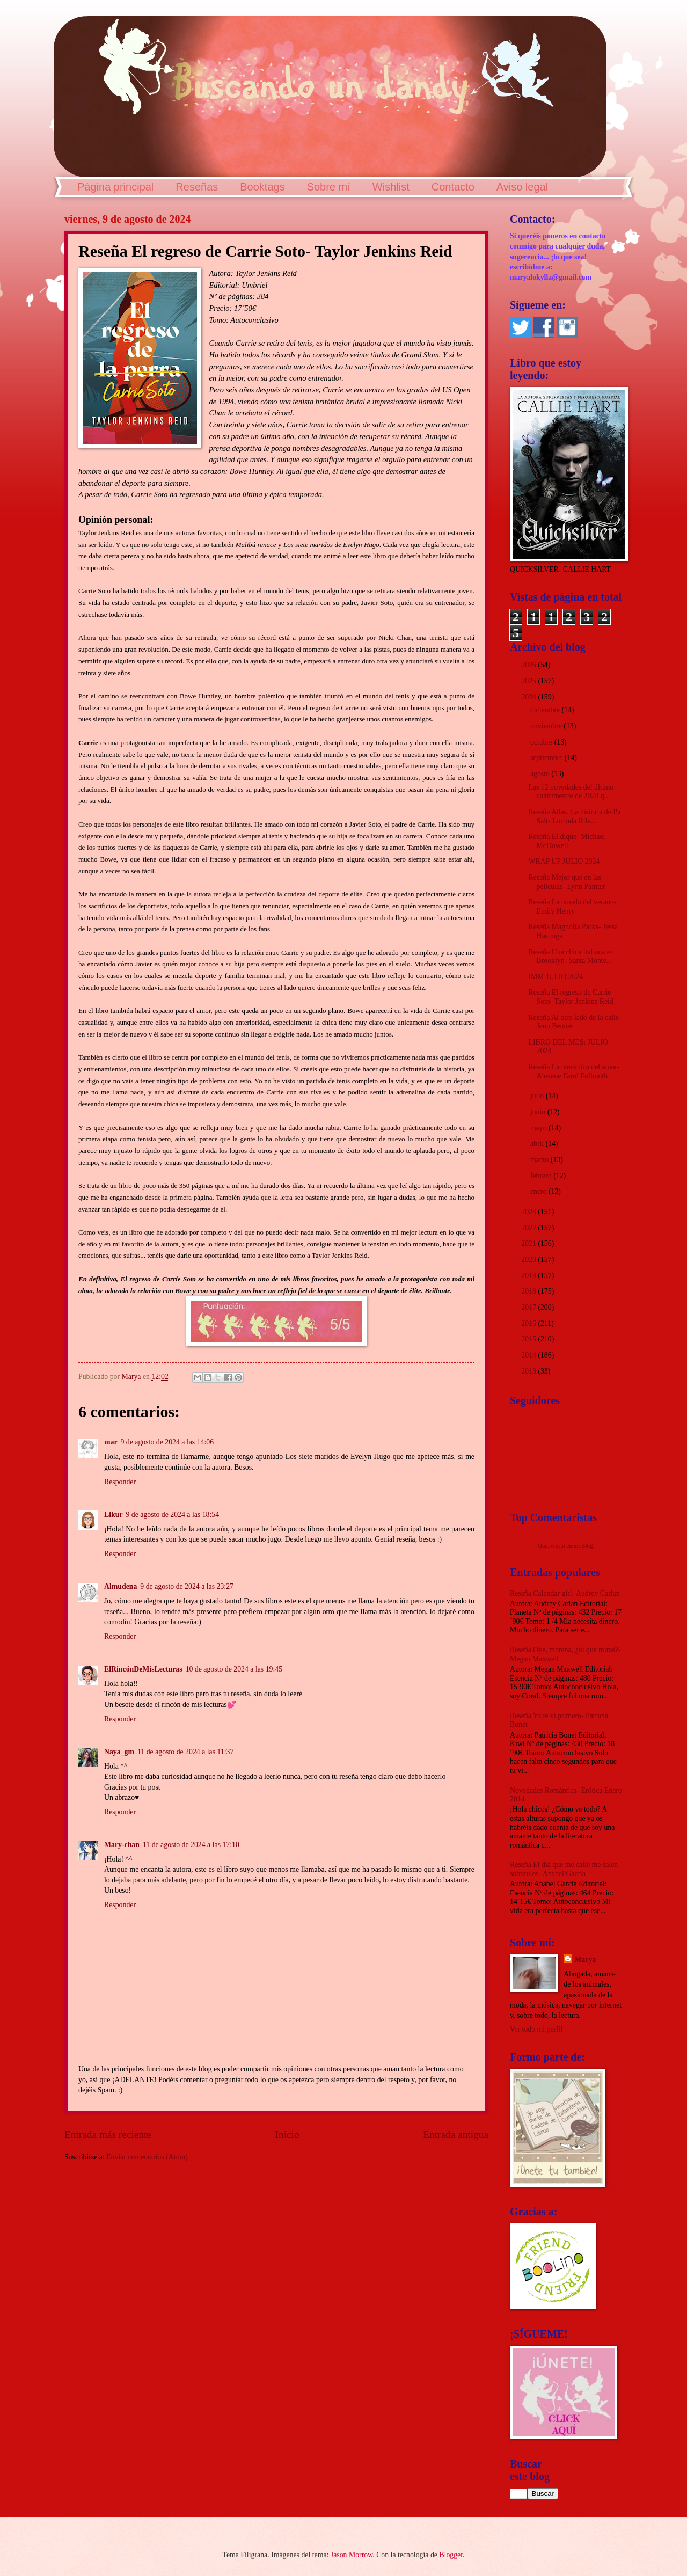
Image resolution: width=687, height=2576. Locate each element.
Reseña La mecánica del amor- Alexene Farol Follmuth (573, 1071)
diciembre (546, 710)
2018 (529, 1291)
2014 (529, 1355)
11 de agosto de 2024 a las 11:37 (185, 1752)
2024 (529, 697)
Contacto (453, 187)
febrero (541, 1176)
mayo (539, 1128)
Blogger (451, 2555)
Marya (585, 1959)
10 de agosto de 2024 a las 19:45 (234, 1669)
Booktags (262, 187)
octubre (542, 742)
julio (538, 1096)
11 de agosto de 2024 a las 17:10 (191, 1845)
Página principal (115, 187)
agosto (540, 774)
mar (111, 1442)
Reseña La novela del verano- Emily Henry (572, 906)
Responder (120, 1482)
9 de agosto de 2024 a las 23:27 (186, 1586)
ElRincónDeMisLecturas (143, 1669)
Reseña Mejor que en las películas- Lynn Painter (566, 882)
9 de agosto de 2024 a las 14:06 (167, 1442)
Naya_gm (119, 1752)
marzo (540, 1160)
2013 (529, 1371)
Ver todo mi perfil (536, 2029)
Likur (113, 1514)
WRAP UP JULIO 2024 (564, 861)
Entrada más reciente (107, 2134)
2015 (529, 1339)
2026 (529, 665)
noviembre (547, 726)
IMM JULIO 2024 (555, 977)
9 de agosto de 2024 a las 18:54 (173, 1514)
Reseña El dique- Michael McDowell (566, 841)
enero (539, 1191)
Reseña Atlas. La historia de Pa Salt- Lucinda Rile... (574, 816)
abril (538, 1144)
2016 (529, 1323)
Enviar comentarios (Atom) (147, 2157)
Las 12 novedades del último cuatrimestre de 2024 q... (570, 791)
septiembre (547, 758)
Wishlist (391, 187)
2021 (529, 1243)
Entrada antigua (455, 2134)
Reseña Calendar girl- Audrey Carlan (565, 1593)
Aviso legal (522, 187)
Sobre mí (328, 187)
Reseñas (197, 187)
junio (538, 1112)
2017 (529, 1307)
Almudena (120, 1586)
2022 (529, 1228)
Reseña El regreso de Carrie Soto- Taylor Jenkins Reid (570, 996)
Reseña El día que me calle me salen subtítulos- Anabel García (564, 1869)
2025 (529, 681)
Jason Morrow (351, 2555)
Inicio (287, 2134)
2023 (529, 1212)
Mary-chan (122, 1845)
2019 (529, 1276)
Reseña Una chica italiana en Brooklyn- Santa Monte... (570, 956)
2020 (529, 1260)
